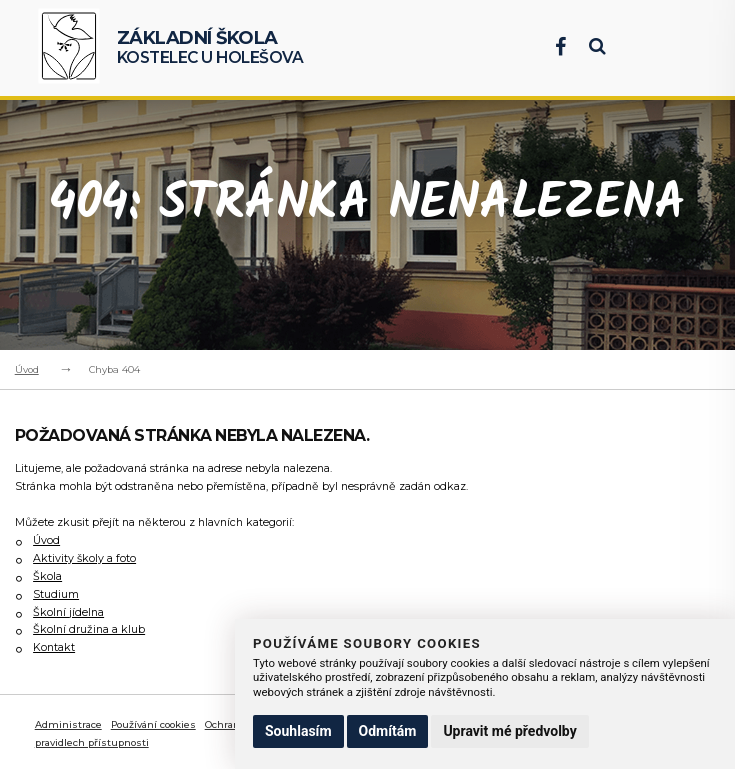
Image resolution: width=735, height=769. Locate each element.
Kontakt (54, 647)
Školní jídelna (68, 612)
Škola (47, 576)
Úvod (27, 369)
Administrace (68, 724)
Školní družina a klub (89, 629)
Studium (56, 594)
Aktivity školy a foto (84, 558)
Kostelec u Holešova (210, 48)
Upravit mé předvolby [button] (509, 731)
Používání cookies (153, 724)
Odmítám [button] (388, 731)
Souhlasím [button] (298, 731)
